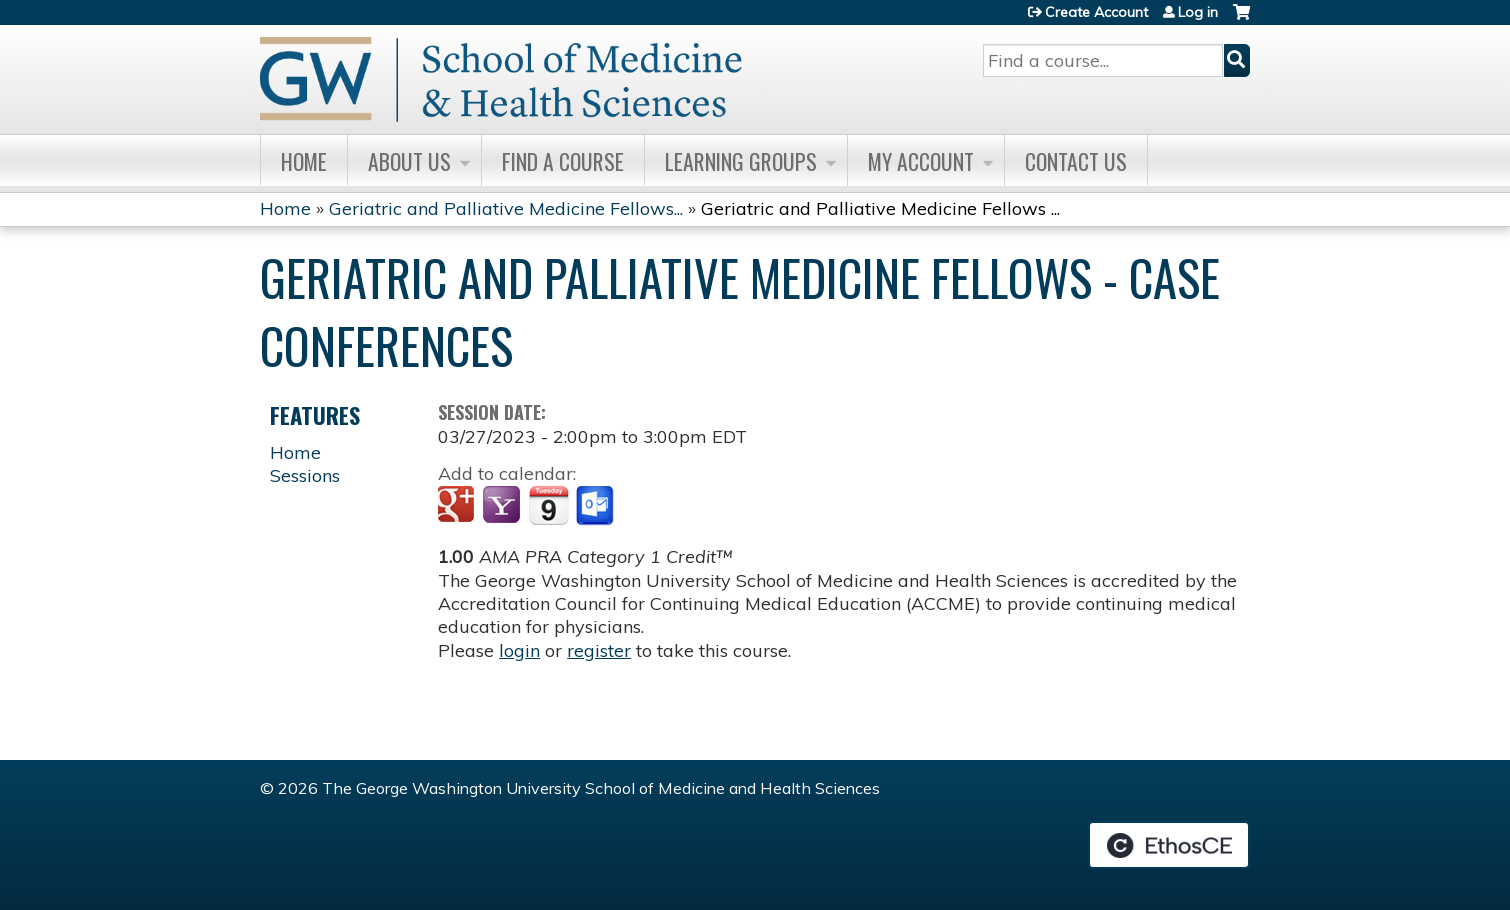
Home (304, 161)
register (599, 650)
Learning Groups (741, 161)
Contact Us (1076, 161)
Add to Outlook (596, 506)
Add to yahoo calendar (503, 506)
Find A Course (563, 161)
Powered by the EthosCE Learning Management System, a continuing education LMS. (1169, 845)
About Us (409, 161)
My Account (921, 161)
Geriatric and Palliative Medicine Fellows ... (880, 208)
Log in (1198, 12)
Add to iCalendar (548, 505)
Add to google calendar (458, 506)
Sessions (305, 475)
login (519, 650)
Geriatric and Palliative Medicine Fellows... (506, 208)
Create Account (1096, 12)
